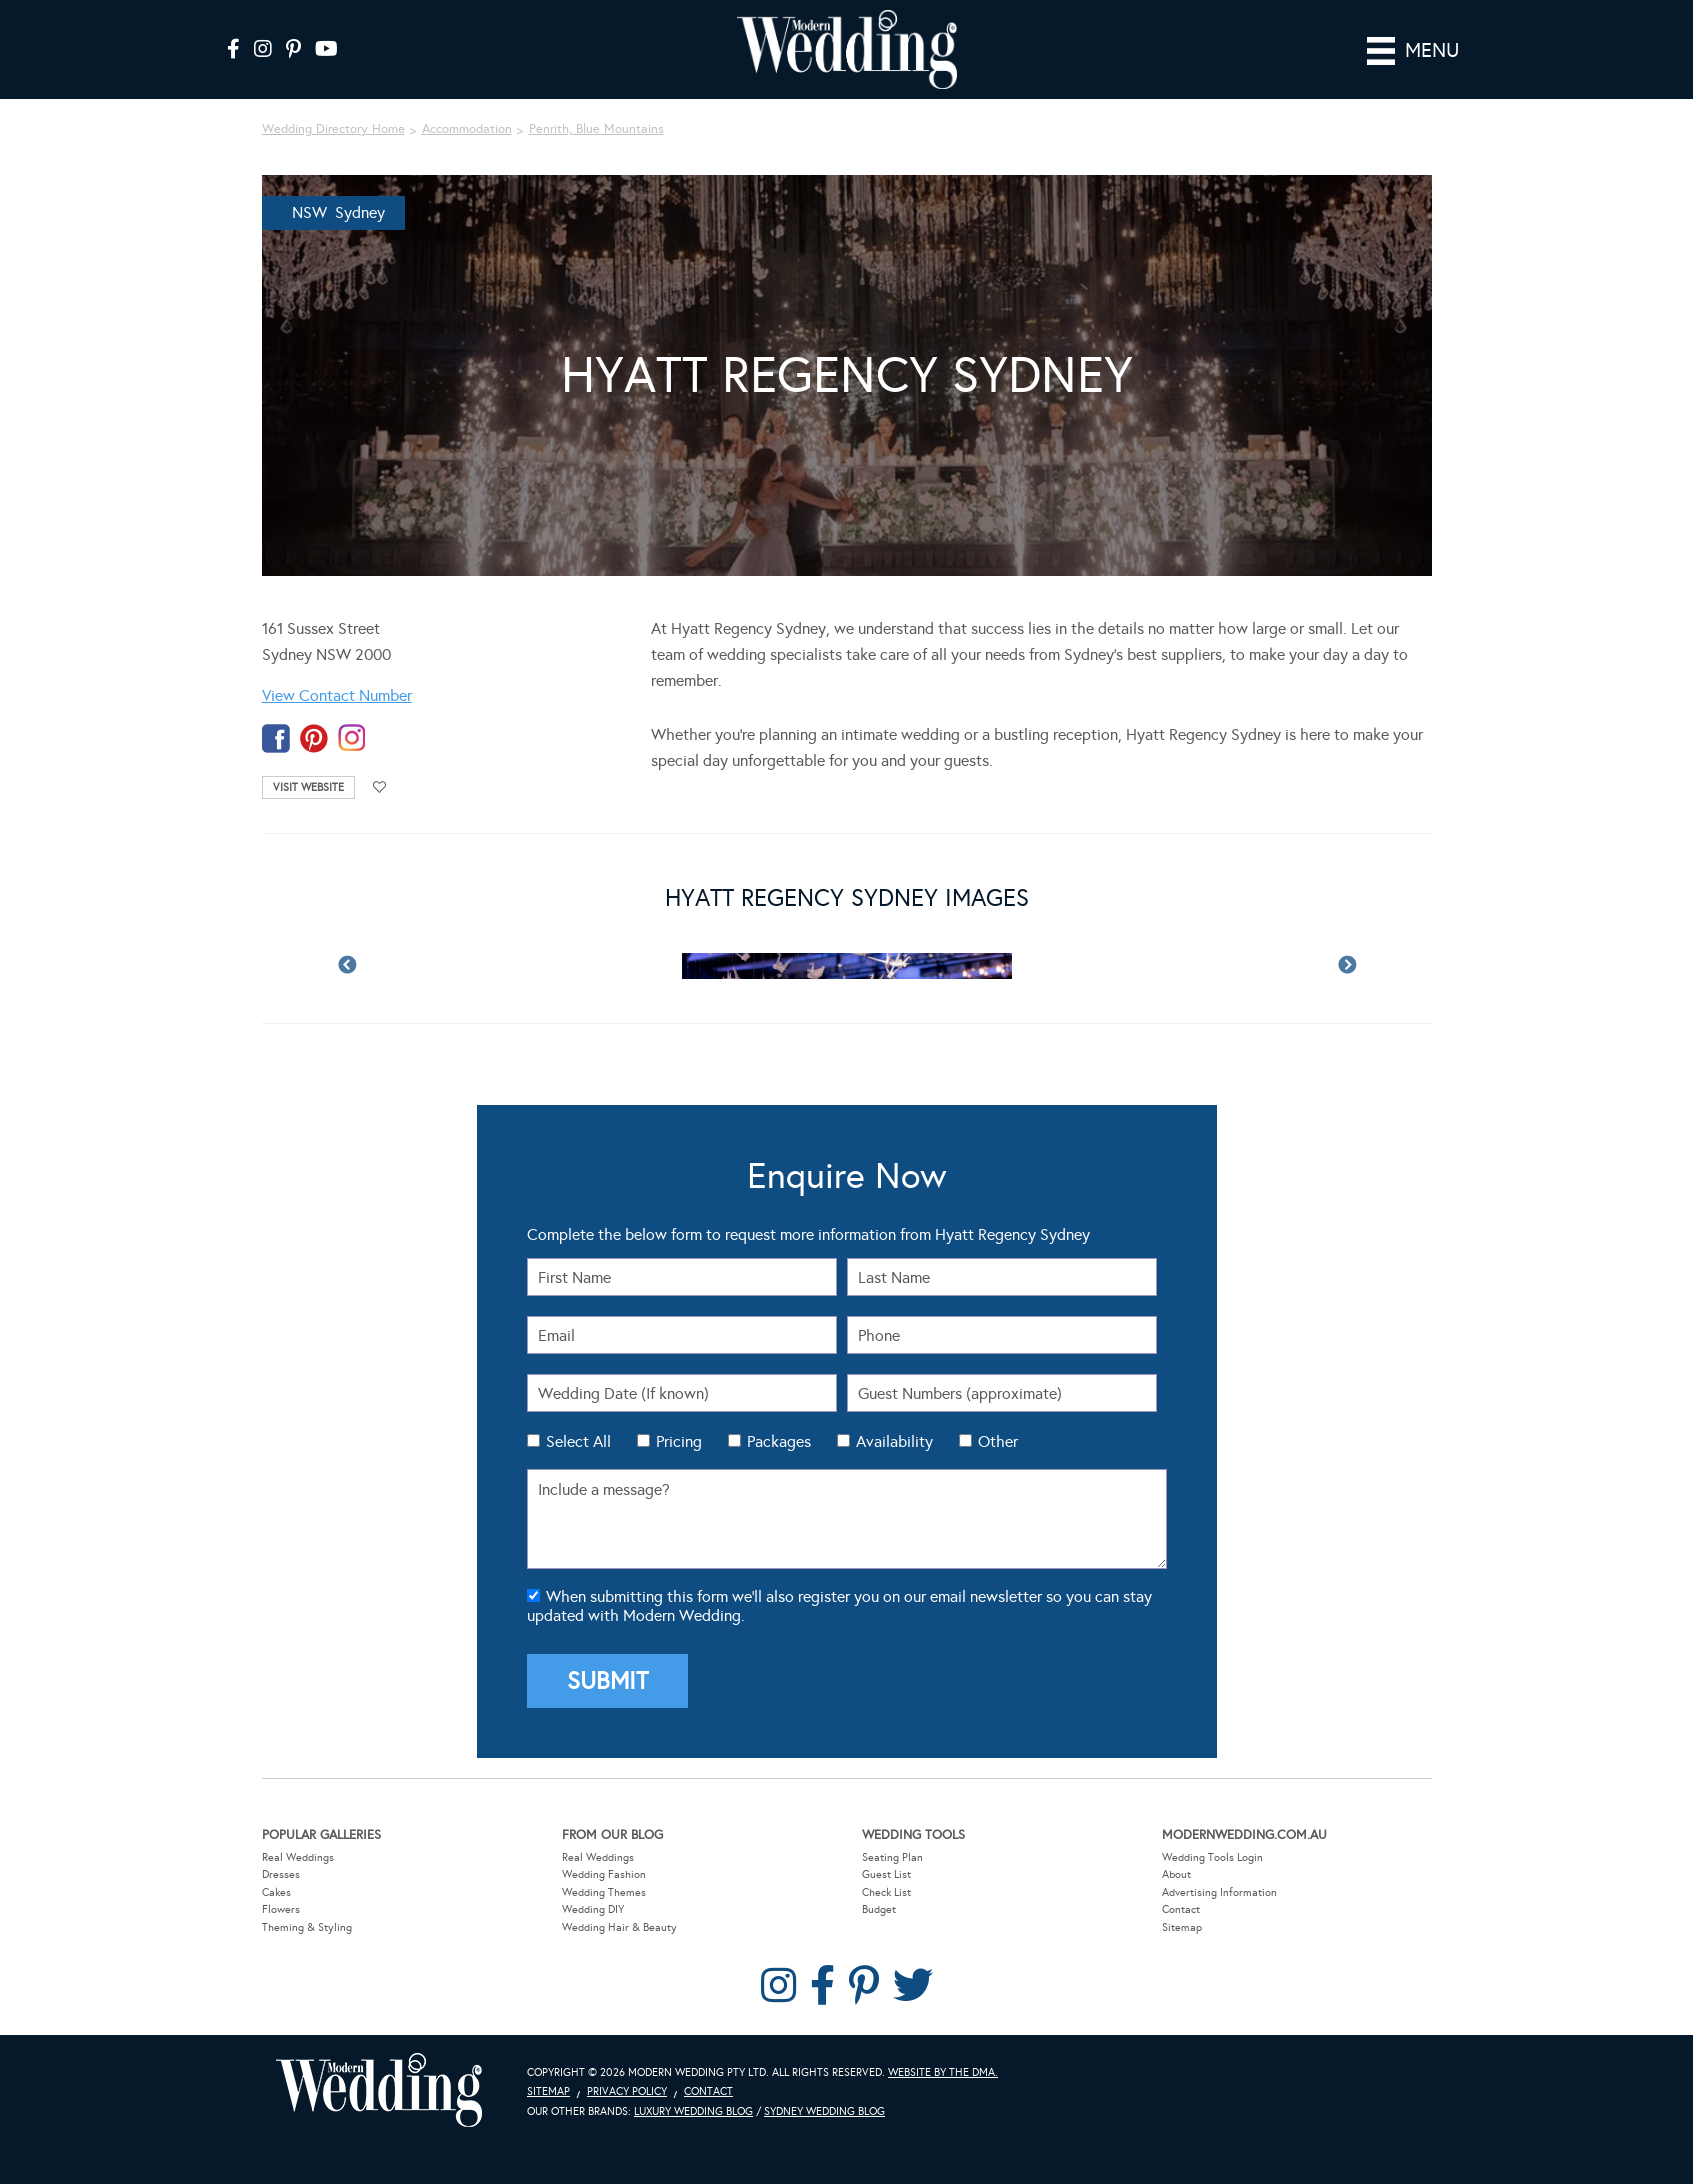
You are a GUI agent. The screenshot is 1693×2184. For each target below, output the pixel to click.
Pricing (679, 1441)
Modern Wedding (379, 2089)
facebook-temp (276, 738)
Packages (779, 1441)
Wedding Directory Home (333, 129)
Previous (347, 966)
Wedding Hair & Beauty (619, 1927)
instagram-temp (352, 738)
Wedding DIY (593, 1909)
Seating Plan (892, 1856)
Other (998, 1441)
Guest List (886, 1874)
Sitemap (1182, 1927)
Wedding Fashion (604, 1874)
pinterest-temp (314, 738)
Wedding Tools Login (1212, 1856)
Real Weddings (298, 1856)
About (1176, 1874)
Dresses (281, 1874)
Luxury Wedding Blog (693, 2111)
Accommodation (467, 129)
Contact (1181, 1909)
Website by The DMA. (943, 2071)
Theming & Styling (307, 1927)
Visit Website (308, 787)
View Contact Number (337, 695)
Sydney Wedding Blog (824, 2111)
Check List (886, 1891)
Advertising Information (1219, 1891)
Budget (879, 1909)
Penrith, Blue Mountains (596, 129)
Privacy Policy (627, 2091)
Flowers (281, 1909)
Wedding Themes (604, 1891)
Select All (578, 1441)
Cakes (276, 1891)
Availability (894, 1441)
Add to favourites (380, 787)
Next (1347, 966)
